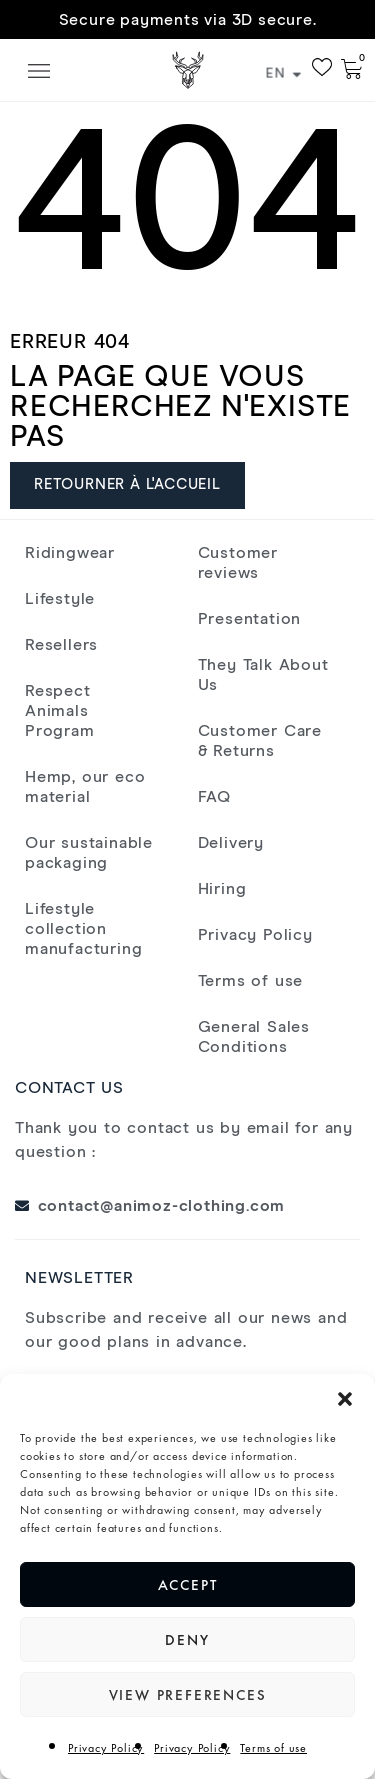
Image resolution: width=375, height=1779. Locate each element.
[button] (345, 1399)
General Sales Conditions (254, 1037)
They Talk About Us (263, 675)
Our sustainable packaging (89, 853)
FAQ (214, 797)
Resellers (61, 645)
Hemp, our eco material (85, 787)
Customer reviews (238, 563)
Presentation (250, 619)
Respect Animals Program (60, 711)
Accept (188, 1585)
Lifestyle (60, 599)
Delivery (231, 843)
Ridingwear (70, 553)
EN (283, 74)
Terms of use (273, 1748)
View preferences (188, 1695)
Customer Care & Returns (260, 741)
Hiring (222, 889)
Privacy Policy (106, 1748)
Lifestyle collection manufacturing (83, 929)
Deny (187, 1640)
